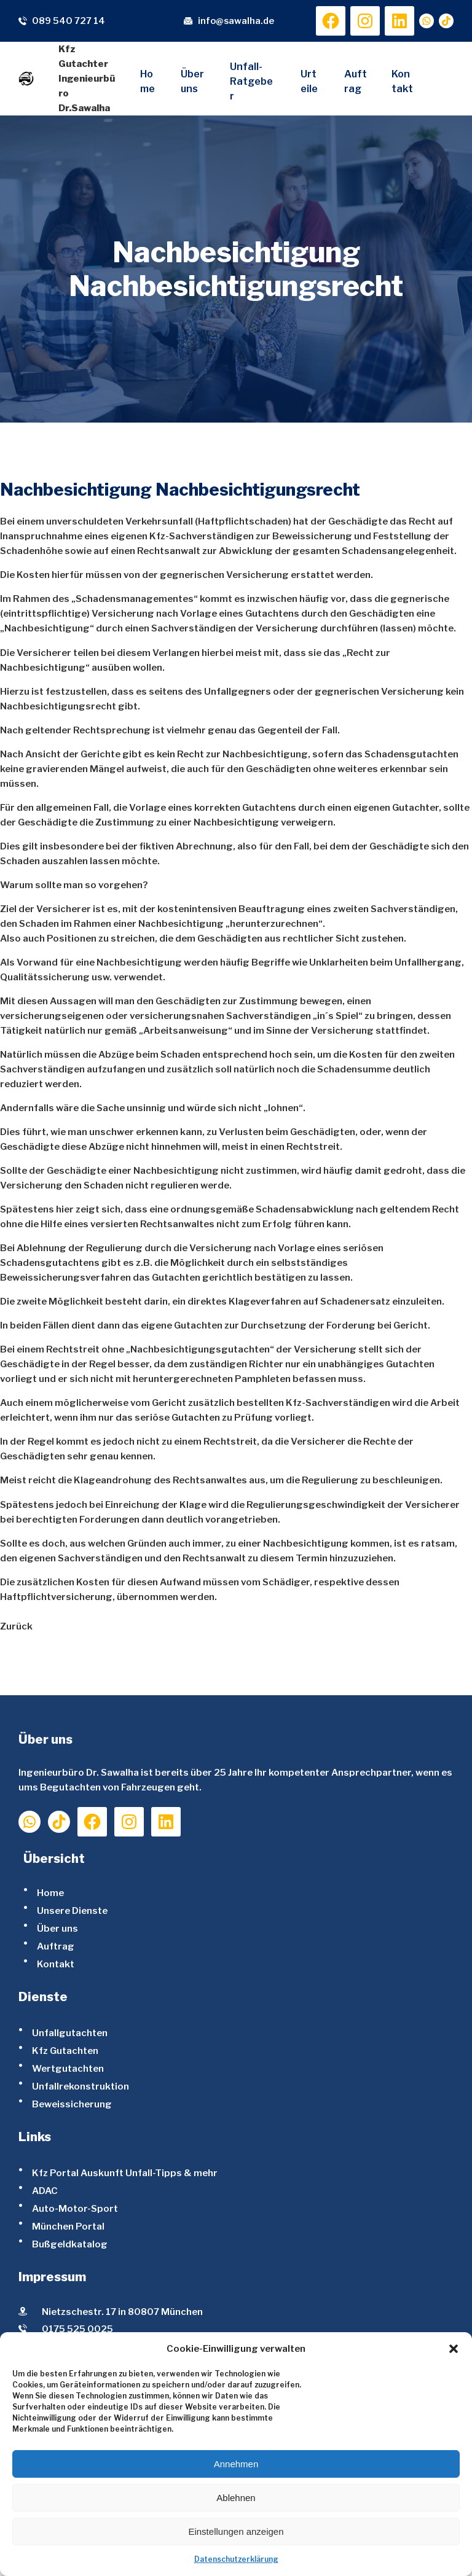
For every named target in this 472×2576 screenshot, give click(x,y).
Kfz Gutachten (65, 2050)
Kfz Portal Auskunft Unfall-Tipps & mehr (125, 2173)
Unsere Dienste (72, 1910)
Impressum (52, 2277)
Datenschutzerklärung (236, 2559)
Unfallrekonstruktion (80, 2086)
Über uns (57, 1928)
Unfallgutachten (70, 2033)
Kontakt (55, 1964)
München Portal (68, 2226)
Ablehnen (235, 2497)
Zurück (16, 1626)
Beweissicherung (72, 2104)
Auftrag (55, 1946)
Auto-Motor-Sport (75, 2208)
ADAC (45, 2190)
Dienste (43, 1996)
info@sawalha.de (236, 20)
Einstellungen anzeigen (235, 2531)
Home (50, 1893)
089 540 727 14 (68, 20)
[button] (453, 2349)
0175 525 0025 (77, 2329)
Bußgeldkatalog (70, 2244)
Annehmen (236, 2464)
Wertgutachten (68, 2068)
